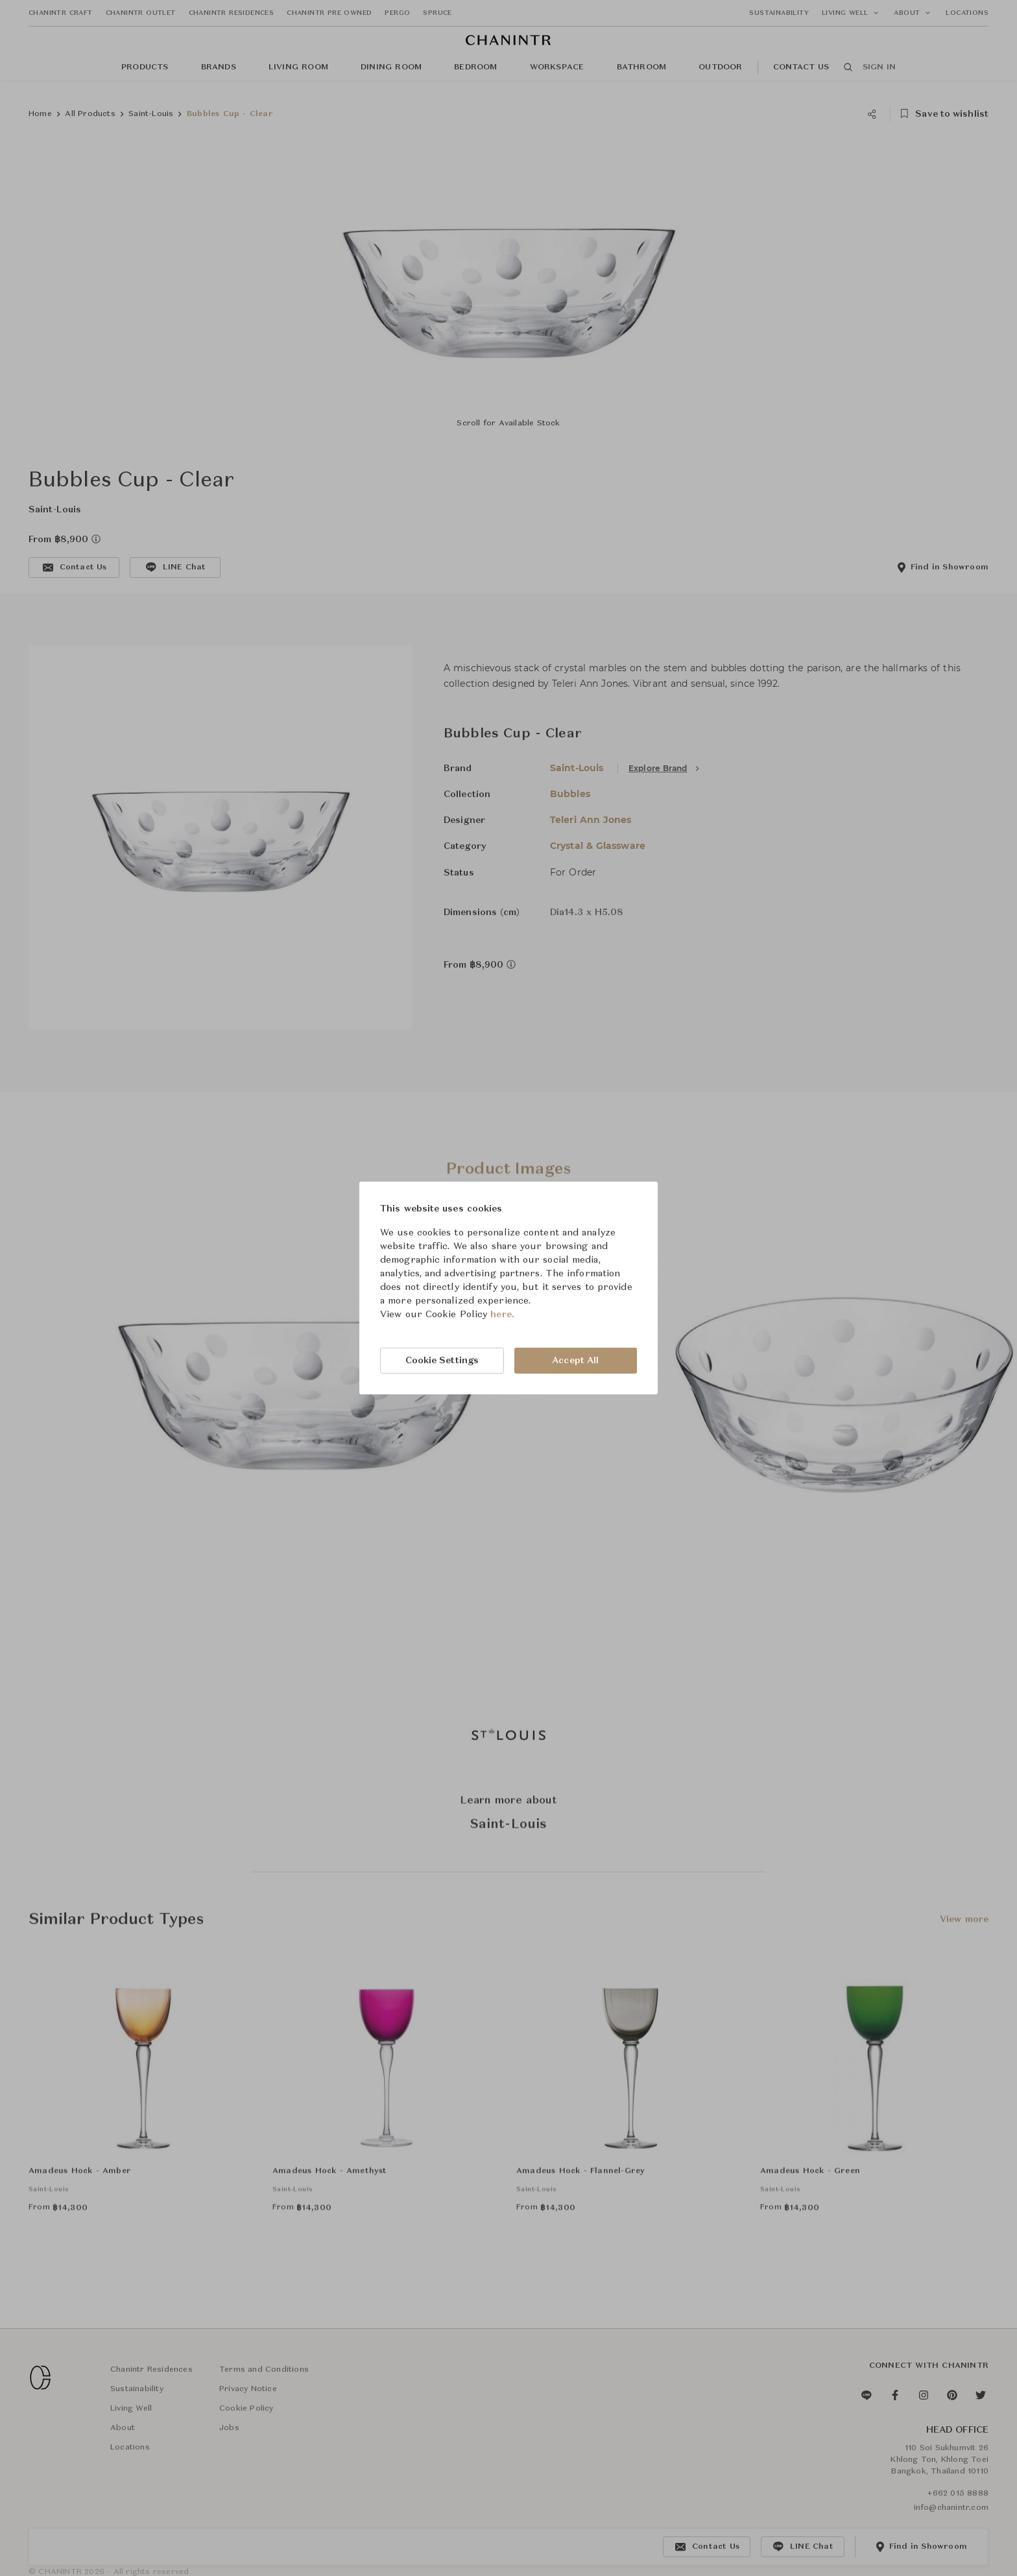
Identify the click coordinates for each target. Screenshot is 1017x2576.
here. (502, 1314)
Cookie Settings (442, 1360)
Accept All (575, 1360)
